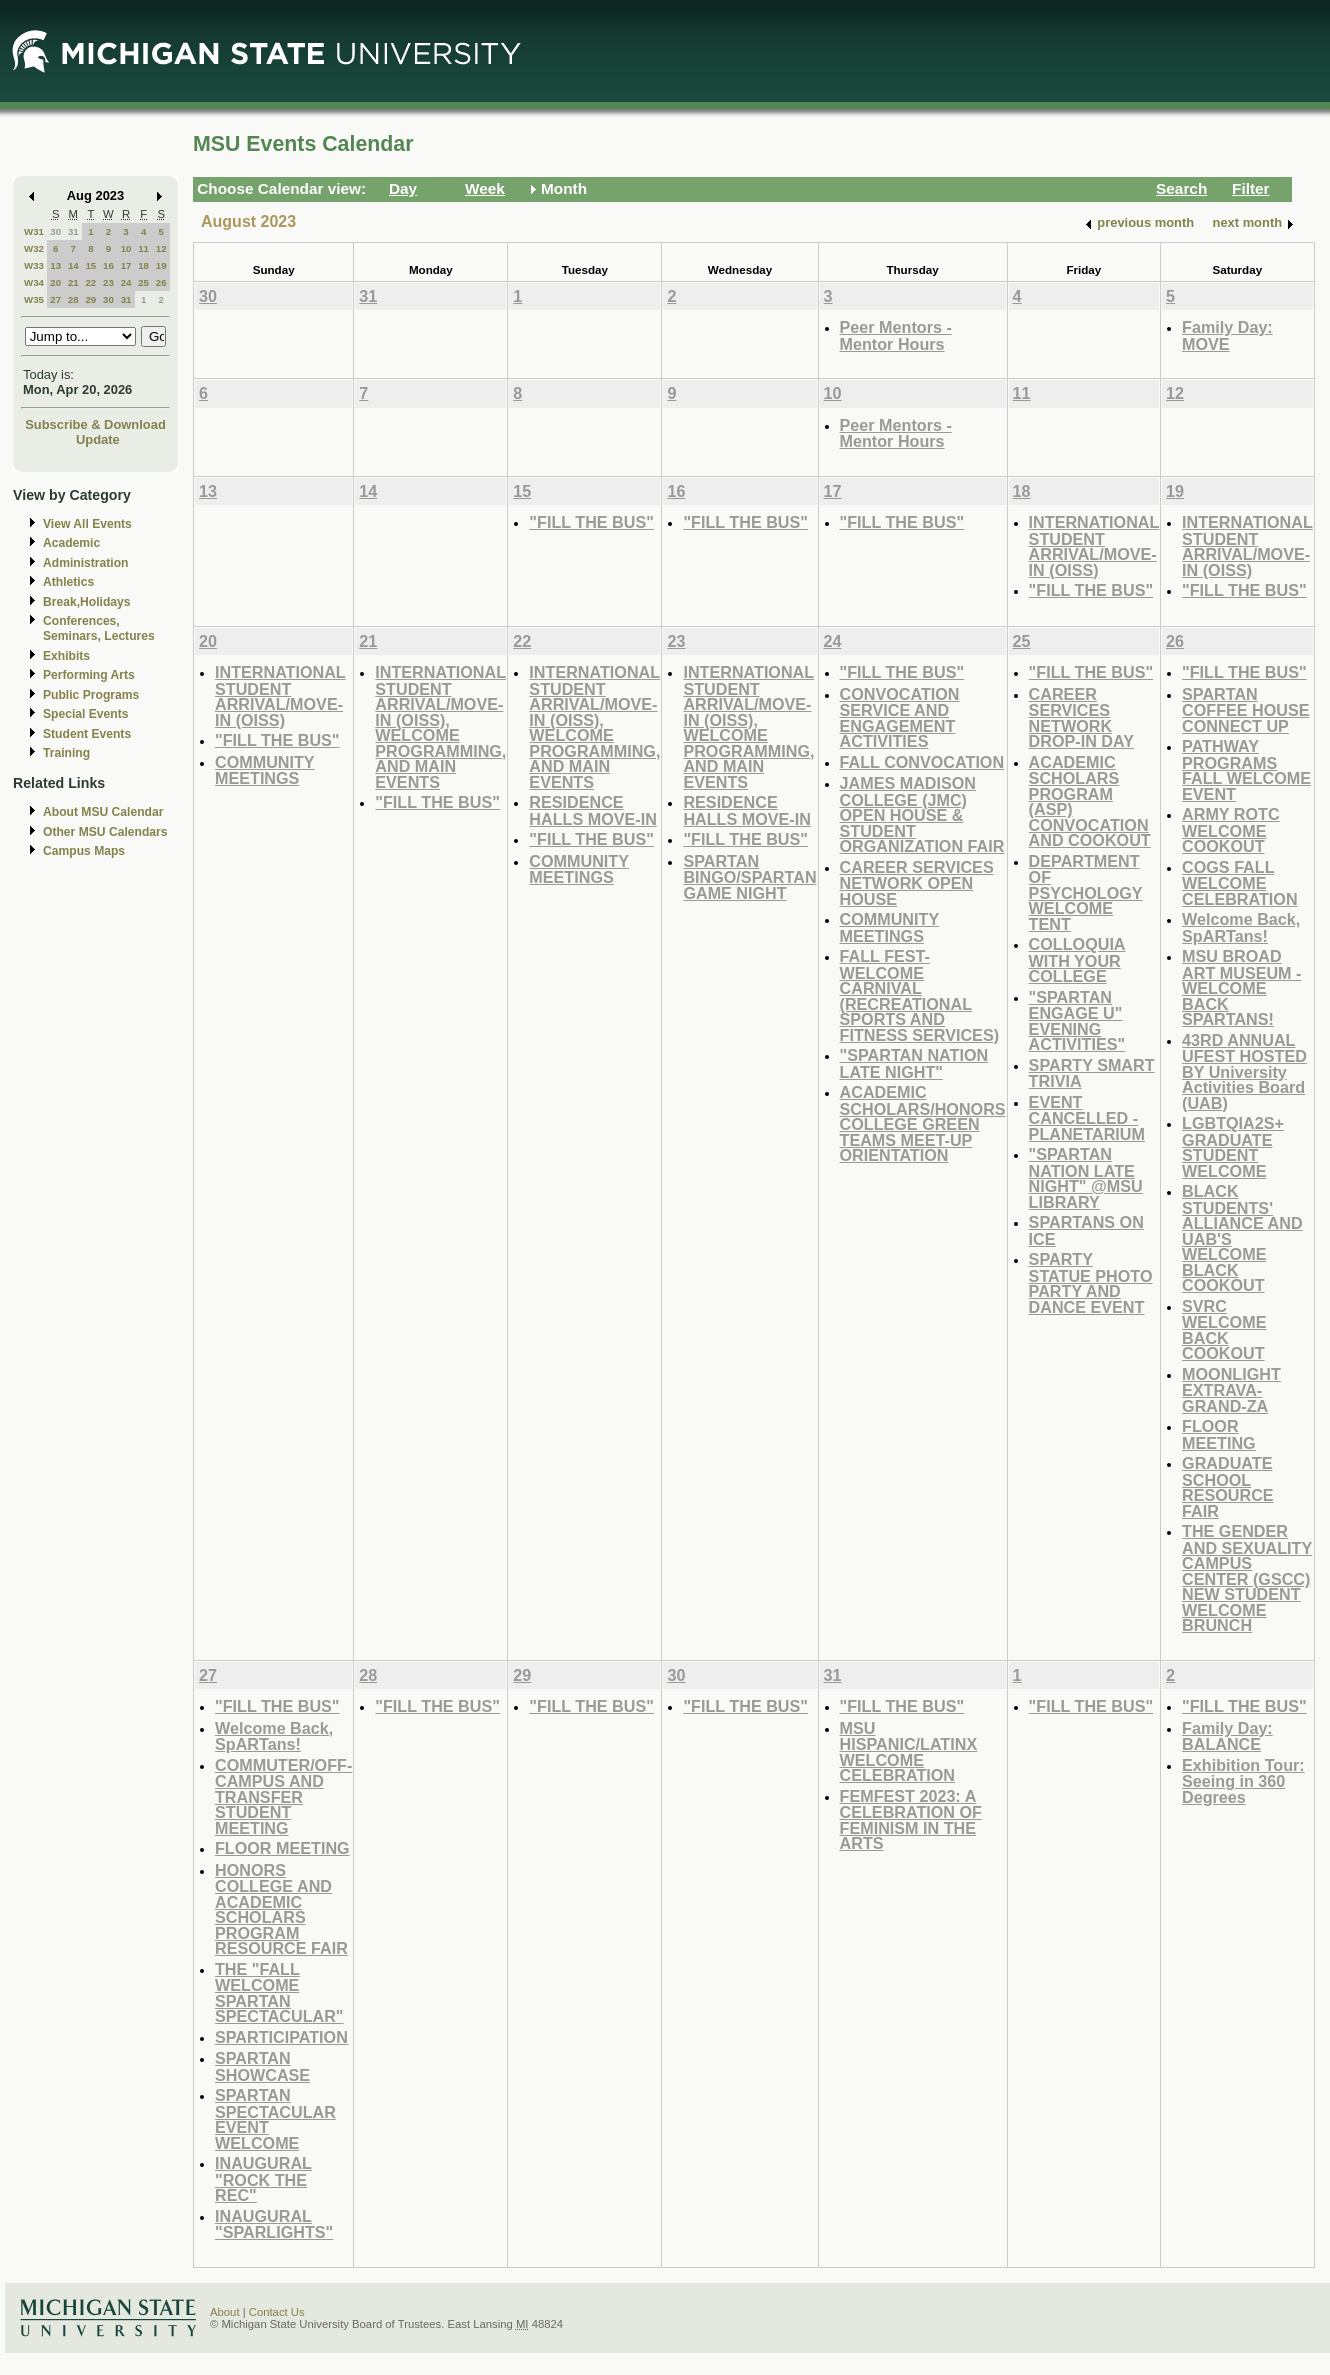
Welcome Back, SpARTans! (1241, 927)
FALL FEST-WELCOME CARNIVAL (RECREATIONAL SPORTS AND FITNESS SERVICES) (920, 995)
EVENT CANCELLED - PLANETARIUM (1087, 1118)
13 (55, 265)
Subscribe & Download (95, 424)
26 (161, 282)
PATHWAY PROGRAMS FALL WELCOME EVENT (1246, 770)
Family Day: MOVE (1227, 335)
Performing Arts (89, 675)
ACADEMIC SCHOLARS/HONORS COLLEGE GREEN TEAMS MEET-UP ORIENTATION (923, 1123)
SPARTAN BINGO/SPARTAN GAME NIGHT (749, 877)
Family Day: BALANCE (1227, 1736)
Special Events (85, 714)
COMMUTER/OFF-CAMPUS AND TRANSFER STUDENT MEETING (283, 1796)
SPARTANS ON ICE (1086, 1230)
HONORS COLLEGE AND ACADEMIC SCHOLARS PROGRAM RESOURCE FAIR (281, 1909)
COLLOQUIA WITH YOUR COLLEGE (1077, 960)
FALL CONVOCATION (922, 762)
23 (108, 282)
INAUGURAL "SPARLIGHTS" (274, 2224)
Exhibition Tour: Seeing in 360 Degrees (1243, 1781)
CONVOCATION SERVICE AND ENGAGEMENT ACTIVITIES (900, 718)
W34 (34, 282)
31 (73, 231)
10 (126, 248)
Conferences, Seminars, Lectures (99, 628)
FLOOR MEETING (1219, 1434)
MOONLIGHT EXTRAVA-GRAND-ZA (1231, 1390)
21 (73, 282)
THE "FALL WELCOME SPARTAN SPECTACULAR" (279, 1993)
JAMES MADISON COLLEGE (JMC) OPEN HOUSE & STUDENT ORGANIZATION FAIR (922, 814)
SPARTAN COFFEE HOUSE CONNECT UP (1245, 710)
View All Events (87, 524)
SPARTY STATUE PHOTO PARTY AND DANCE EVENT (1091, 1283)
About (225, 2312)
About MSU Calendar (103, 812)
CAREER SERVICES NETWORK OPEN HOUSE (917, 883)
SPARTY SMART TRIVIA (1092, 1073)
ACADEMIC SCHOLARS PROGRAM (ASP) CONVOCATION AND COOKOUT (1090, 801)
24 (126, 282)
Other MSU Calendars (105, 832)
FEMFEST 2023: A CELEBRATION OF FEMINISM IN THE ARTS (911, 1820)
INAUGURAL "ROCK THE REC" (263, 2179)
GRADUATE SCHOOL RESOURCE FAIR (1228, 1487)
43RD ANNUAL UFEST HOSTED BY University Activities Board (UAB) (1244, 1071)
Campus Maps (84, 851)
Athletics (68, 582)
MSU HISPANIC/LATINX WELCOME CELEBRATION (909, 1752)
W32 (34, 248)
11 (143, 248)
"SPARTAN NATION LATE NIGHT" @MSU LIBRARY (1086, 1178)
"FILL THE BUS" (591, 522)
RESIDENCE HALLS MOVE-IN (592, 810)
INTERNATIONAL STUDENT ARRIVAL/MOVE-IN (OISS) (1094, 546)
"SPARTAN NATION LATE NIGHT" (914, 1063)
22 (90, 282)
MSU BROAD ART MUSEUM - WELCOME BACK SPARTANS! (1241, 987)
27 (55, 299)
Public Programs (91, 695)
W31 (34, 231)
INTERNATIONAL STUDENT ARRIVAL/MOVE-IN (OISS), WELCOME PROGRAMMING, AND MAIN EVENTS (440, 727)
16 (108, 265)
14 (73, 265)
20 (55, 282)
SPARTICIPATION (281, 2037)
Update (98, 439)
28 (73, 299)
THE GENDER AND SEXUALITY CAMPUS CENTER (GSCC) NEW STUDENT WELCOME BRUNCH (1247, 1578)
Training (66, 753)
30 (55, 231)
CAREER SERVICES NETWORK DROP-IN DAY (1081, 718)
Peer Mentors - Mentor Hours (896, 335)
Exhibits (66, 656)
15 (90, 265)
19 (161, 265)
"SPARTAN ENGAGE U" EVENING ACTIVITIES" (1077, 1021)
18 (143, 265)
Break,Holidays (87, 602)
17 (126, 265)
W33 (34, 265)
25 (143, 282)
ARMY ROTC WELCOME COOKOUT (1231, 830)
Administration (85, 563)
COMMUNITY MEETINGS (265, 770)
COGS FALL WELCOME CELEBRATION (1239, 883)
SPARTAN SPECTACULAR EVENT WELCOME (275, 2119)
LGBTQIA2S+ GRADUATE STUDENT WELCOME (1233, 1147)
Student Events (87, 734)
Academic (71, 543)
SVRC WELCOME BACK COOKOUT (1224, 1330)
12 (161, 248)
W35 (34, 299)
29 (90, 299)
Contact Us (277, 2312)
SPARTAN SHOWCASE (262, 2066)
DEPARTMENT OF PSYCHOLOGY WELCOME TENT (1086, 892)
